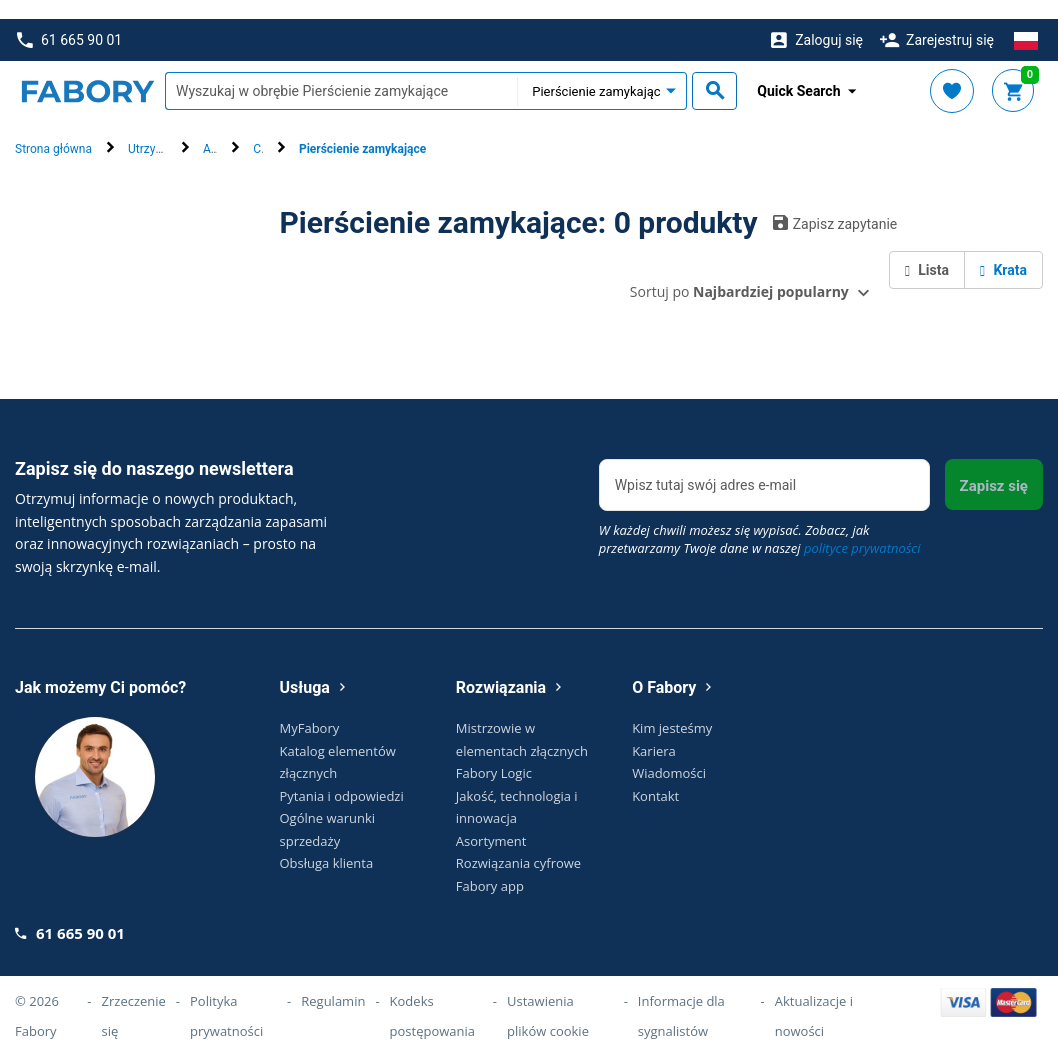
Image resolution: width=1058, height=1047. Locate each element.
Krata (1003, 251)
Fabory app (490, 867)
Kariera (654, 732)
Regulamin (333, 982)
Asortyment (491, 822)
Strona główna (53, 131)
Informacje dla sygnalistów (681, 997)
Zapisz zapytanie (835, 204)
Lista (927, 251)
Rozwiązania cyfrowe (518, 844)
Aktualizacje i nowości (814, 997)
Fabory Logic (494, 754)
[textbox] (341, 73)
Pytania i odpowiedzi (342, 777)
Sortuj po (739, 272)
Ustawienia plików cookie (548, 997)
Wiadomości (669, 754)
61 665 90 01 (69, 21)
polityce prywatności (862, 529)
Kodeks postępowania (432, 997)
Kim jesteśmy (672, 709)
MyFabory (310, 709)
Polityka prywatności (226, 997)
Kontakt (655, 777)
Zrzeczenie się (134, 997)
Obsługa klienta (327, 844)
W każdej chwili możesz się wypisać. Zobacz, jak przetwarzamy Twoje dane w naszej (760, 520)
